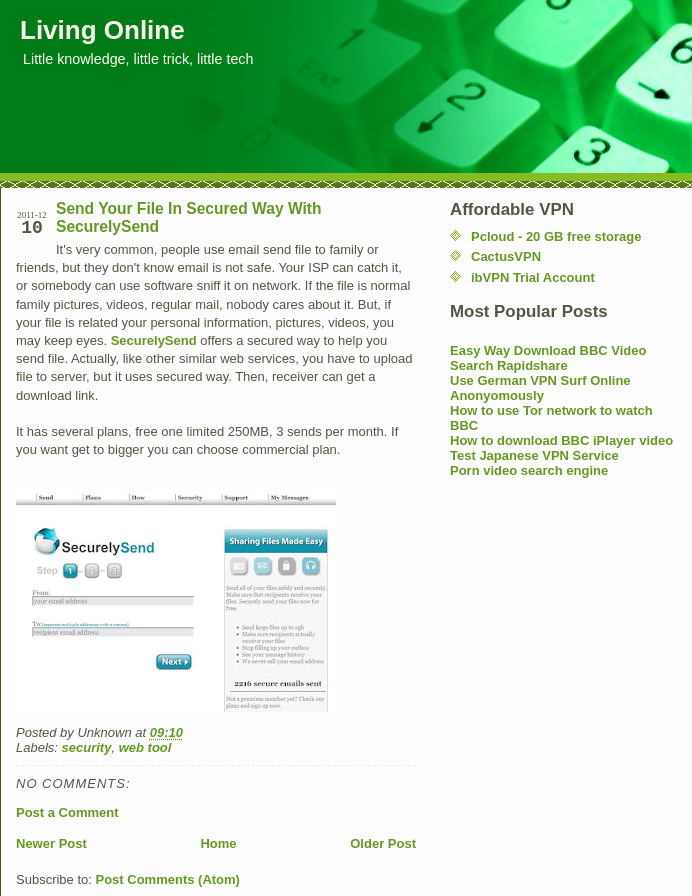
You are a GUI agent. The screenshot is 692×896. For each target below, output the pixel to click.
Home (218, 843)
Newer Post (51, 843)
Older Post (383, 843)
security (87, 747)
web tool (145, 747)
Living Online (102, 30)
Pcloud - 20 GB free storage (556, 236)
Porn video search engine (529, 470)
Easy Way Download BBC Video (548, 350)
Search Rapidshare (509, 365)
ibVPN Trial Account (533, 277)
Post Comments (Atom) (168, 879)
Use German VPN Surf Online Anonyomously (540, 388)
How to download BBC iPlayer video (561, 440)
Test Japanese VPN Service (534, 455)
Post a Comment (67, 812)
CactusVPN (506, 256)
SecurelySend (154, 340)
